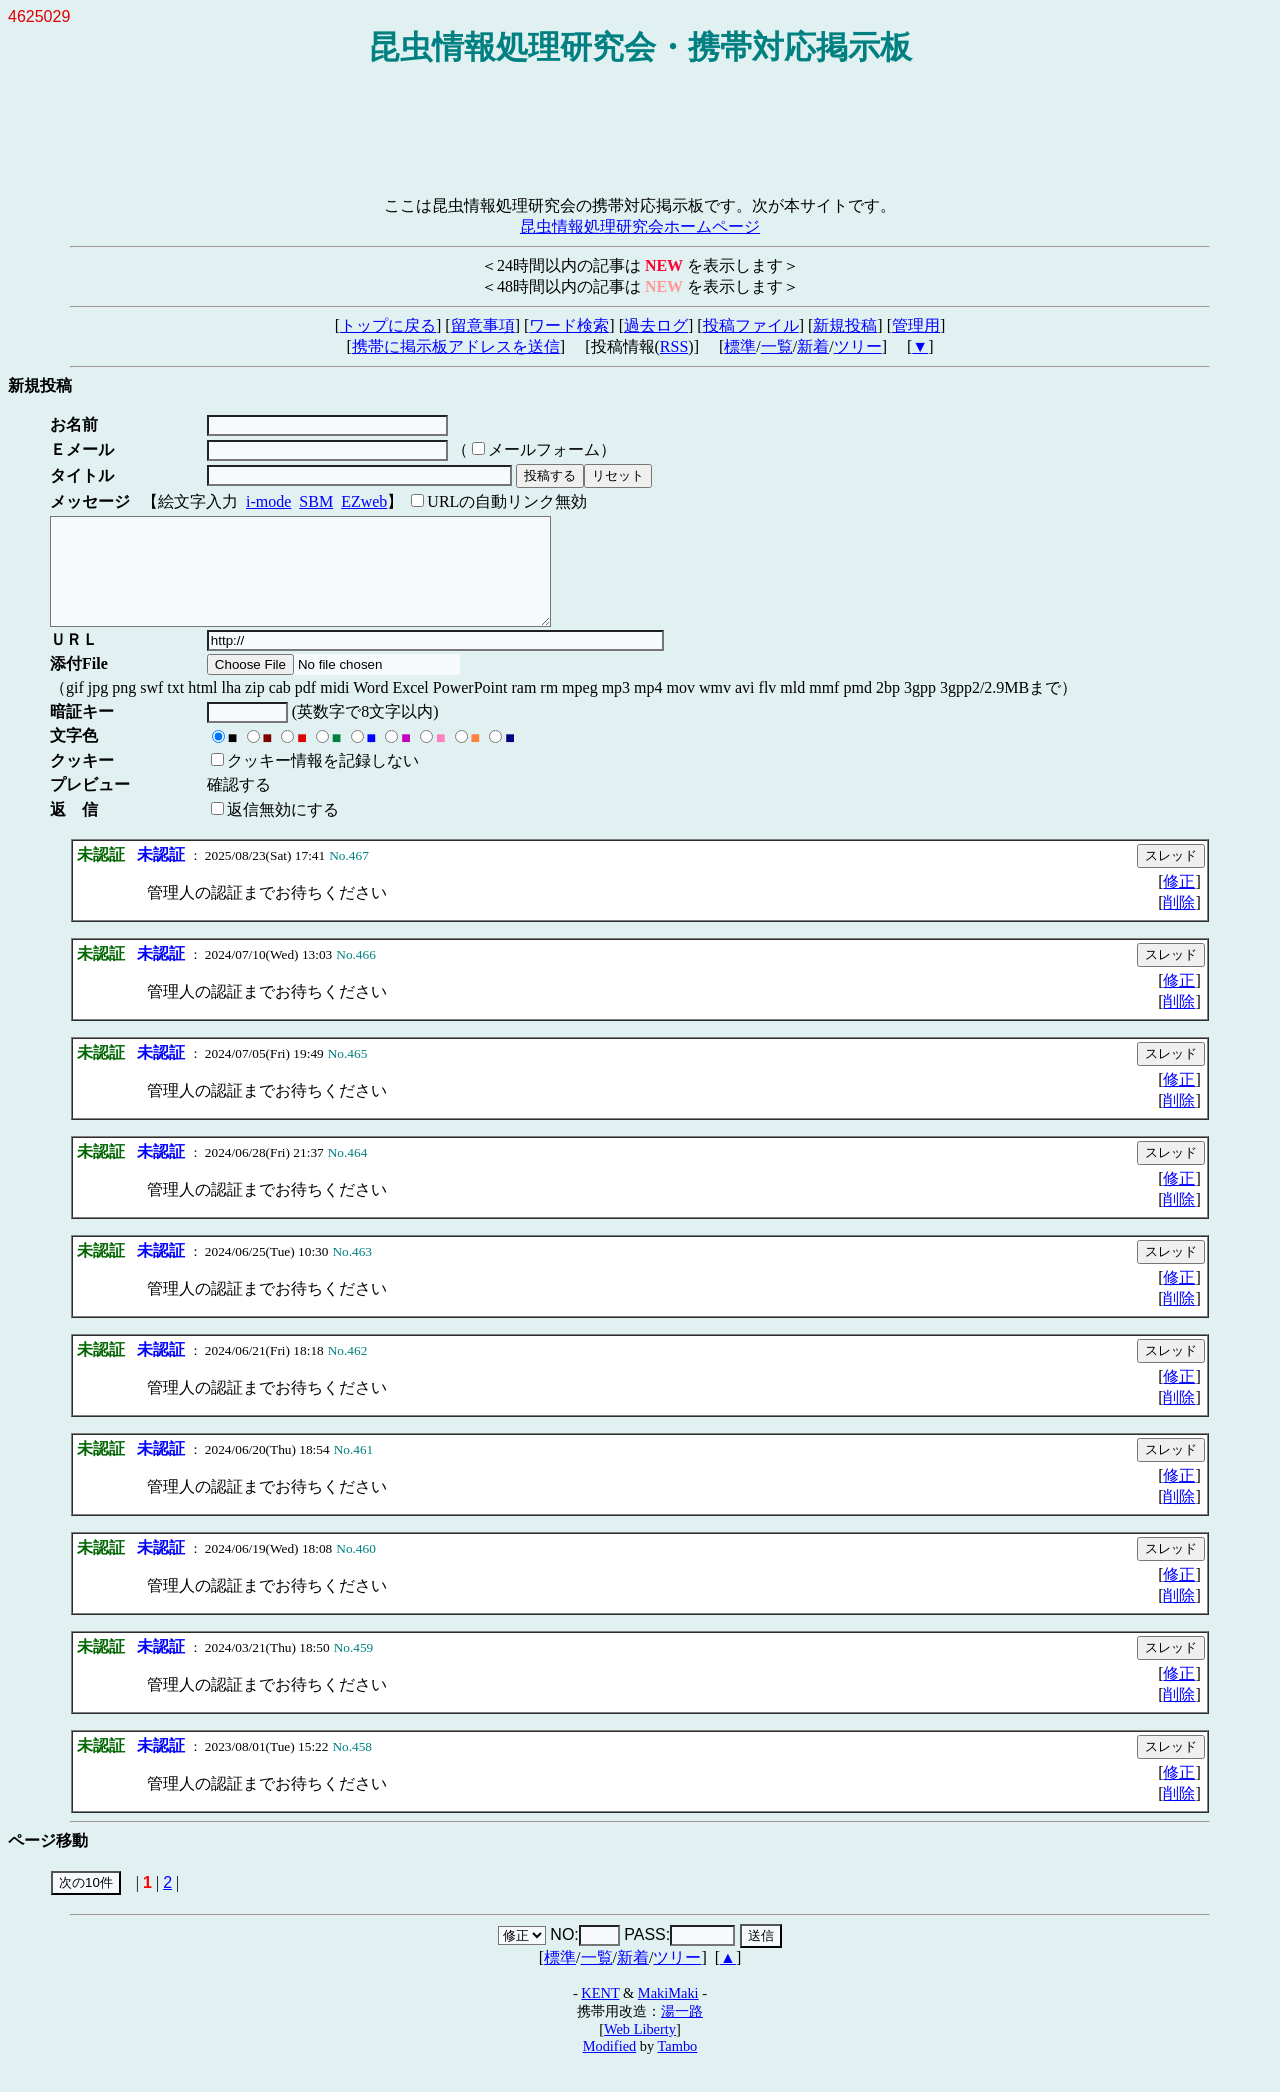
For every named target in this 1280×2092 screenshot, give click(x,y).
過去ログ (656, 325)
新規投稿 (845, 325)
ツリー (858, 346)
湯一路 (682, 2032)
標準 (740, 346)
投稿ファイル (751, 325)
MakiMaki (668, 2014)
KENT (600, 2014)
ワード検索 (569, 325)
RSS (674, 346)
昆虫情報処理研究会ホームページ (640, 226)
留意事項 (483, 325)
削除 (1179, 923)
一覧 (777, 346)
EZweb (364, 501)
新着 (813, 346)
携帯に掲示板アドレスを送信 (456, 346)
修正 (1179, 902)
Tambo (678, 2067)
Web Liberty (640, 2050)
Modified (610, 2067)
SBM (316, 501)
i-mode (268, 501)
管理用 (916, 325)
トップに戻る (388, 325)
